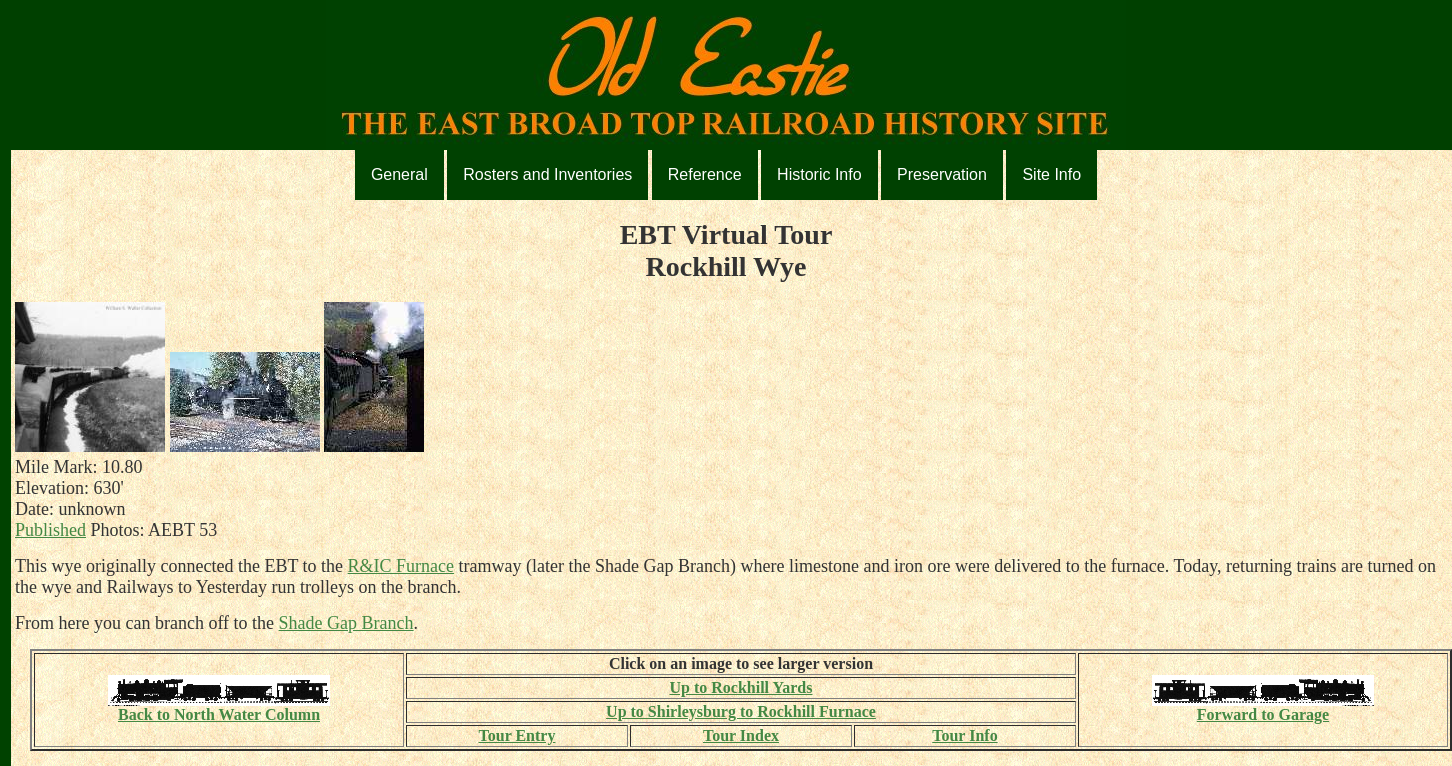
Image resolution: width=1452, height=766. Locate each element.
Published (50, 530)
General (399, 174)
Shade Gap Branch (346, 623)
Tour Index (741, 735)
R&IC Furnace (401, 566)
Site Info (1051, 174)
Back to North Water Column (219, 707)
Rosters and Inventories (547, 174)
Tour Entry (517, 735)
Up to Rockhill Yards (740, 687)
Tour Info (964, 735)
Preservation (942, 174)
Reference (705, 174)
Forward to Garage (1263, 707)
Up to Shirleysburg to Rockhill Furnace (741, 711)
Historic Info (819, 174)
